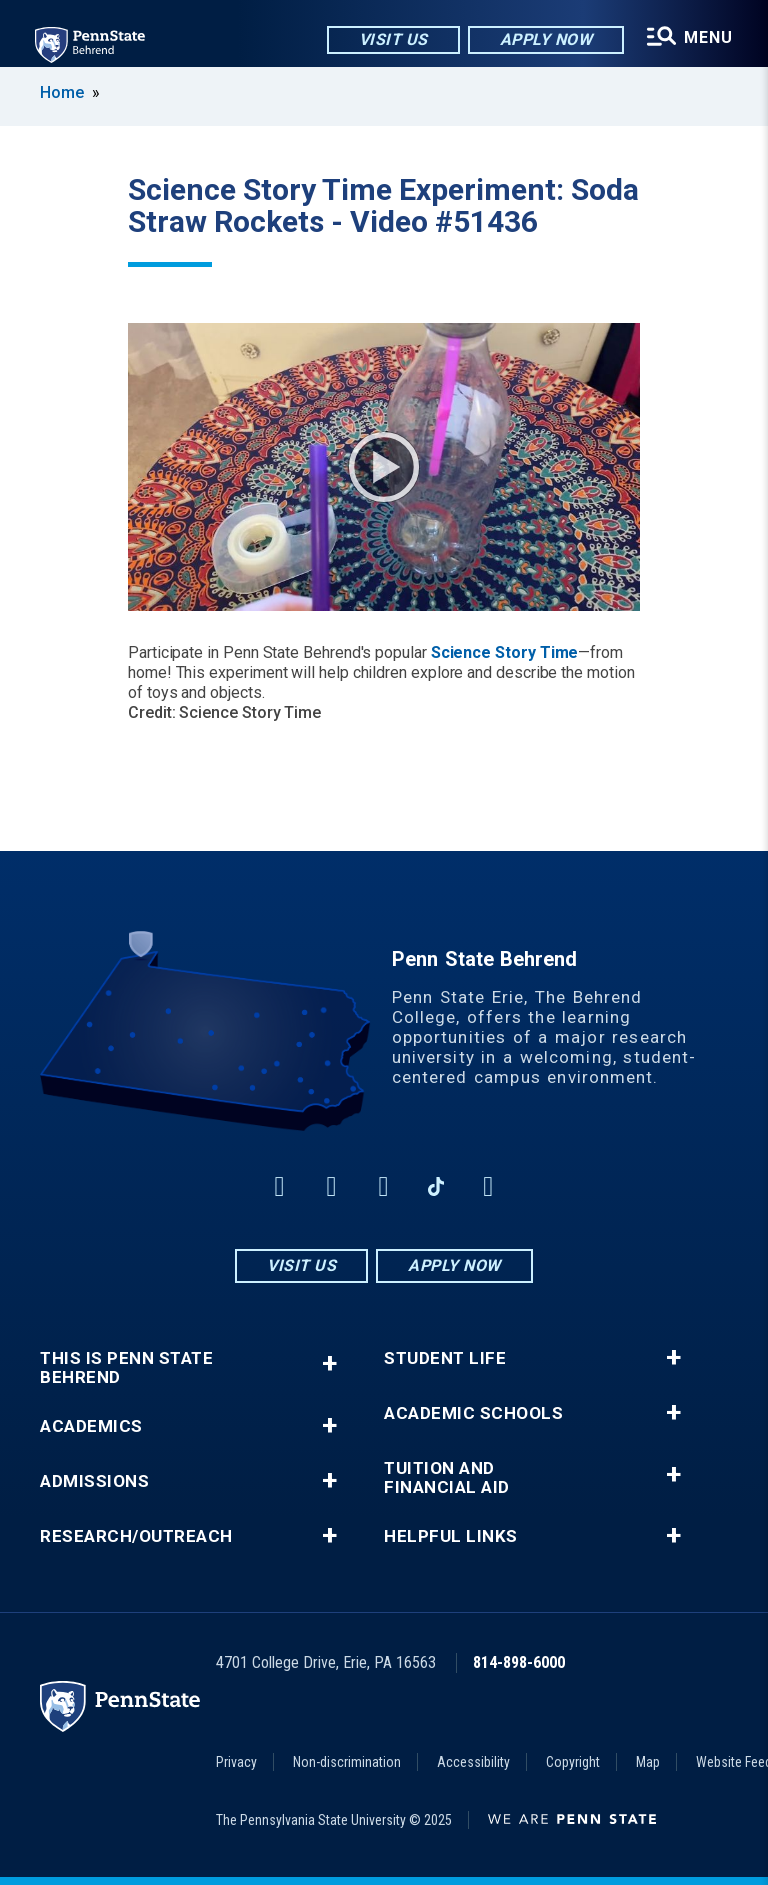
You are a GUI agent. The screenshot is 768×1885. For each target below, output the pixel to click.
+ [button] (329, 1363)
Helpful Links (451, 1536)
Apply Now (545, 39)
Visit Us (392, 39)
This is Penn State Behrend (126, 1368)
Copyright (573, 1762)
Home (62, 92)
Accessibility (473, 1762)
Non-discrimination (347, 1762)
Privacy (236, 1762)
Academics (91, 1426)
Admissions (94, 1481)
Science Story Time (505, 652)
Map (648, 1762)
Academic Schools (473, 1413)
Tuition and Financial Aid (447, 1478)
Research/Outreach (136, 1536)
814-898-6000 (519, 1662)
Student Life (445, 1358)
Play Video (384, 467)
